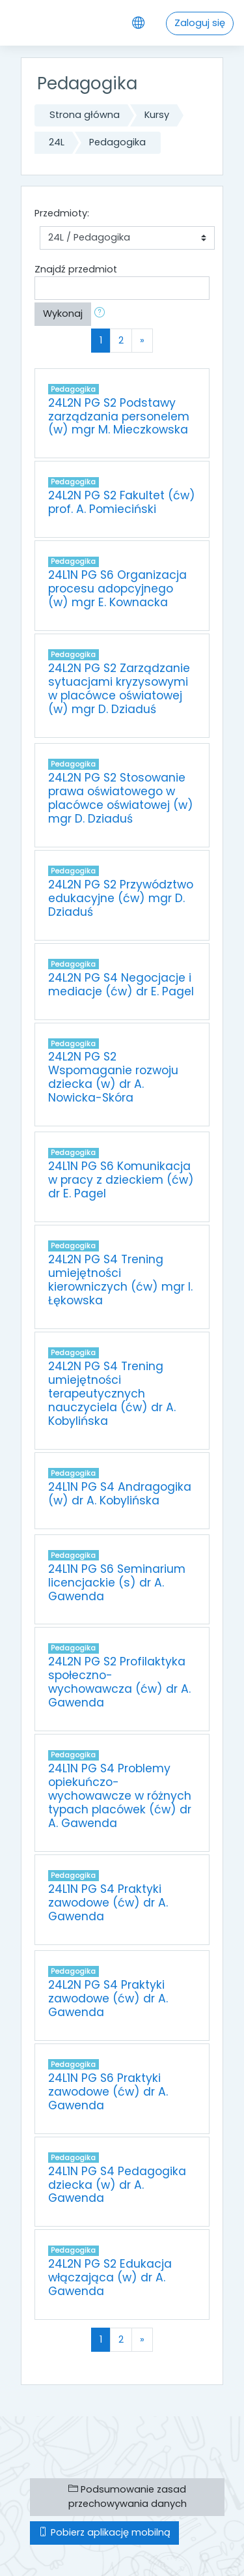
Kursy (156, 114)
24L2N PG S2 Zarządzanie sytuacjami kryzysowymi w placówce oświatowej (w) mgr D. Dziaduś (119, 688)
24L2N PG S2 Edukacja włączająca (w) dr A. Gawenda (110, 2277)
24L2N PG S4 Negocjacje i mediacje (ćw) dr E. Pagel (121, 984)
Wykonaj (63, 313)
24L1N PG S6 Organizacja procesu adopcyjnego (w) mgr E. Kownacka (117, 588)
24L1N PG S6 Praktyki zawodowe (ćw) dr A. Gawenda (108, 2091)
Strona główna (84, 114)
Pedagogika (117, 142)
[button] (102, 314)
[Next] (142, 340)
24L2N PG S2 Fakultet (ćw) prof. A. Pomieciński (121, 502)
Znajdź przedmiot (75, 269)
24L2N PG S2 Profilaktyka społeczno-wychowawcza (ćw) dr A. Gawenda (119, 1682)
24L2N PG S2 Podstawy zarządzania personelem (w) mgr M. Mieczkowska (118, 416)
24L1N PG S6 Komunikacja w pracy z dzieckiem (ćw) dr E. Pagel (121, 1179)
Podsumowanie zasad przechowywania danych (127, 2496)
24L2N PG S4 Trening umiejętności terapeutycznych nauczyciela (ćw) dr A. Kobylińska (112, 1393)
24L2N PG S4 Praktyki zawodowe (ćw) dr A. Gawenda (108, 1998)
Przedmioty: (61, 213)
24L (56, 142)
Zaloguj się (199, 22)
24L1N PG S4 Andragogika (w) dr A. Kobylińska (119, 1493)
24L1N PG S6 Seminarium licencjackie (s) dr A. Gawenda (116, 1582)
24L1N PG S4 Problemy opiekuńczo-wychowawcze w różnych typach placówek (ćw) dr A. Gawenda (119, 1796)
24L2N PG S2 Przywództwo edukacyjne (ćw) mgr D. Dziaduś (120, 898)
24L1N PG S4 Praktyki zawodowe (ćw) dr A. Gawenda (108, 1902)
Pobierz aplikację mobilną (104, 2532)
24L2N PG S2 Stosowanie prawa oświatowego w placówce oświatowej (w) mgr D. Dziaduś (120, 798)
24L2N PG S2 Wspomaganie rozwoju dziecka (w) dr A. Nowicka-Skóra (113, 1077)
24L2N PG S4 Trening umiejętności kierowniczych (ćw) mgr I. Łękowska (120, 1279)
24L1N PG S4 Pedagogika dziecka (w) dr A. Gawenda (117, 2184)
